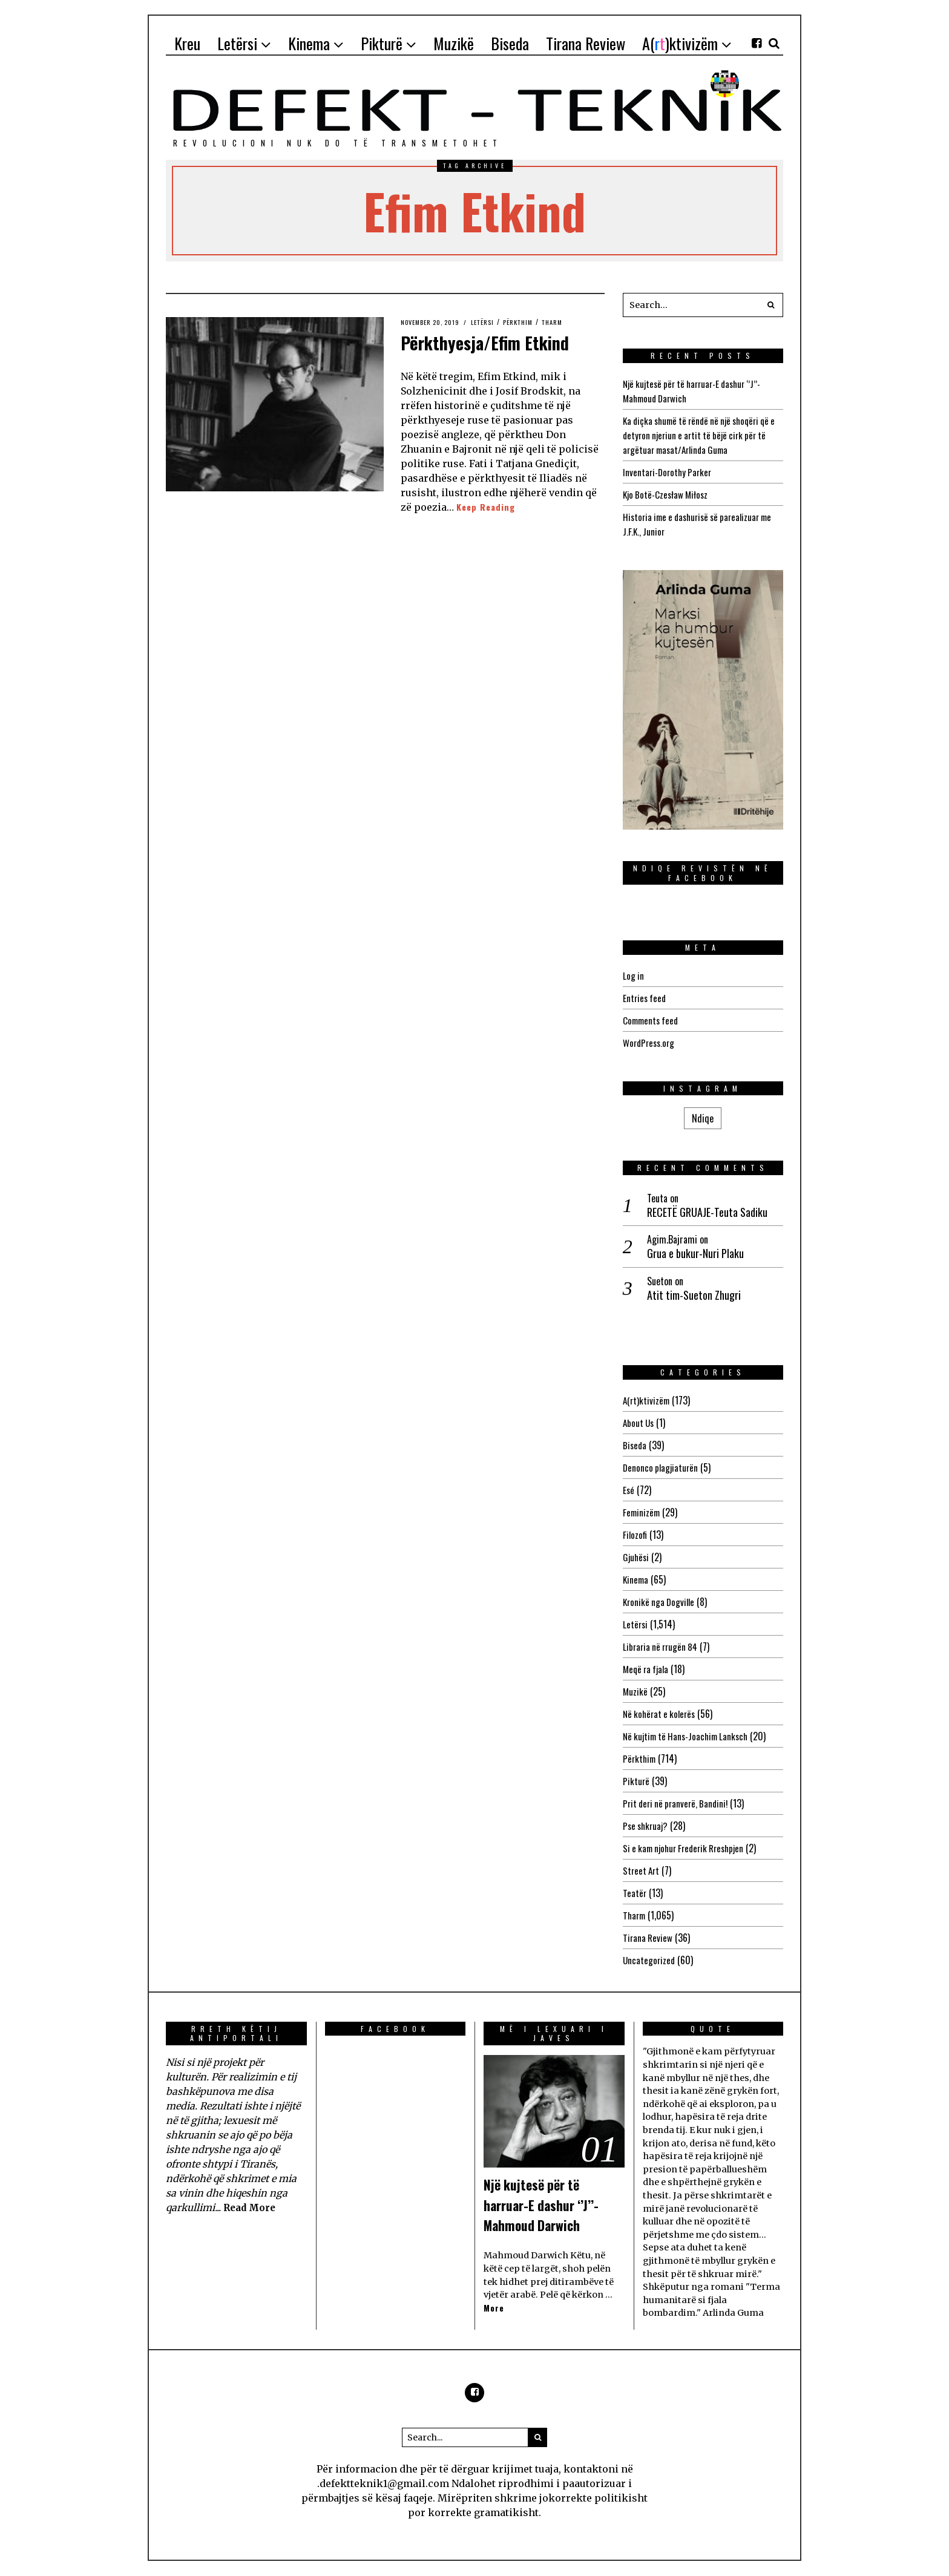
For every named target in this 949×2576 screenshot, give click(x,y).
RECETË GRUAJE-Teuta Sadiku (707, 1212)
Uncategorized (650, 1960)
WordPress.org (650, 1042)
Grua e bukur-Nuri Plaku (695, 1253)
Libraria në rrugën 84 (662, 1646)
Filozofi (635, 1534)
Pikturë (636, 1781)
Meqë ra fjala (647, 1669)
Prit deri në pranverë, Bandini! (678, 1803)
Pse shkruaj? (647, 1825)
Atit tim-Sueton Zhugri (694, 1295)
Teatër (635, 1893)
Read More (251, 2207)
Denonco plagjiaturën (662, 1467)
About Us (639, 1422)
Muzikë (635, 1691)
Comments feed (652, 1020)
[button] (771, 305)
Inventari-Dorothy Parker (669, 472)
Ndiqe (703, 1118)
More (494, 2308)
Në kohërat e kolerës (661, 1713)
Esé (629, 1490)
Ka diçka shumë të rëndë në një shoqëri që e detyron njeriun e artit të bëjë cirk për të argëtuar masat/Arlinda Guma (702, 435)
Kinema (636, 1579)
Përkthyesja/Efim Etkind (477, 353)
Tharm (567, 322)
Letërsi (492, 322)
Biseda (635, 1445)
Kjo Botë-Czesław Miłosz (667, 494)
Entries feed (645, 998)
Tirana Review (648, 1937)
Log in (634, 975)
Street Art (642, 1870)
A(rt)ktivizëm (647, 1400)
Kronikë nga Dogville (660, 1601)
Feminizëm (642, 1512)
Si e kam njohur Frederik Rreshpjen (688, 1848)
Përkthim (530, 322)
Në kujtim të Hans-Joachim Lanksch (690, 1736)
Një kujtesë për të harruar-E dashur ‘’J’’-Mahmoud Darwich (553, 2204)
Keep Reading (487, 533)
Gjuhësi (637, 1557)
